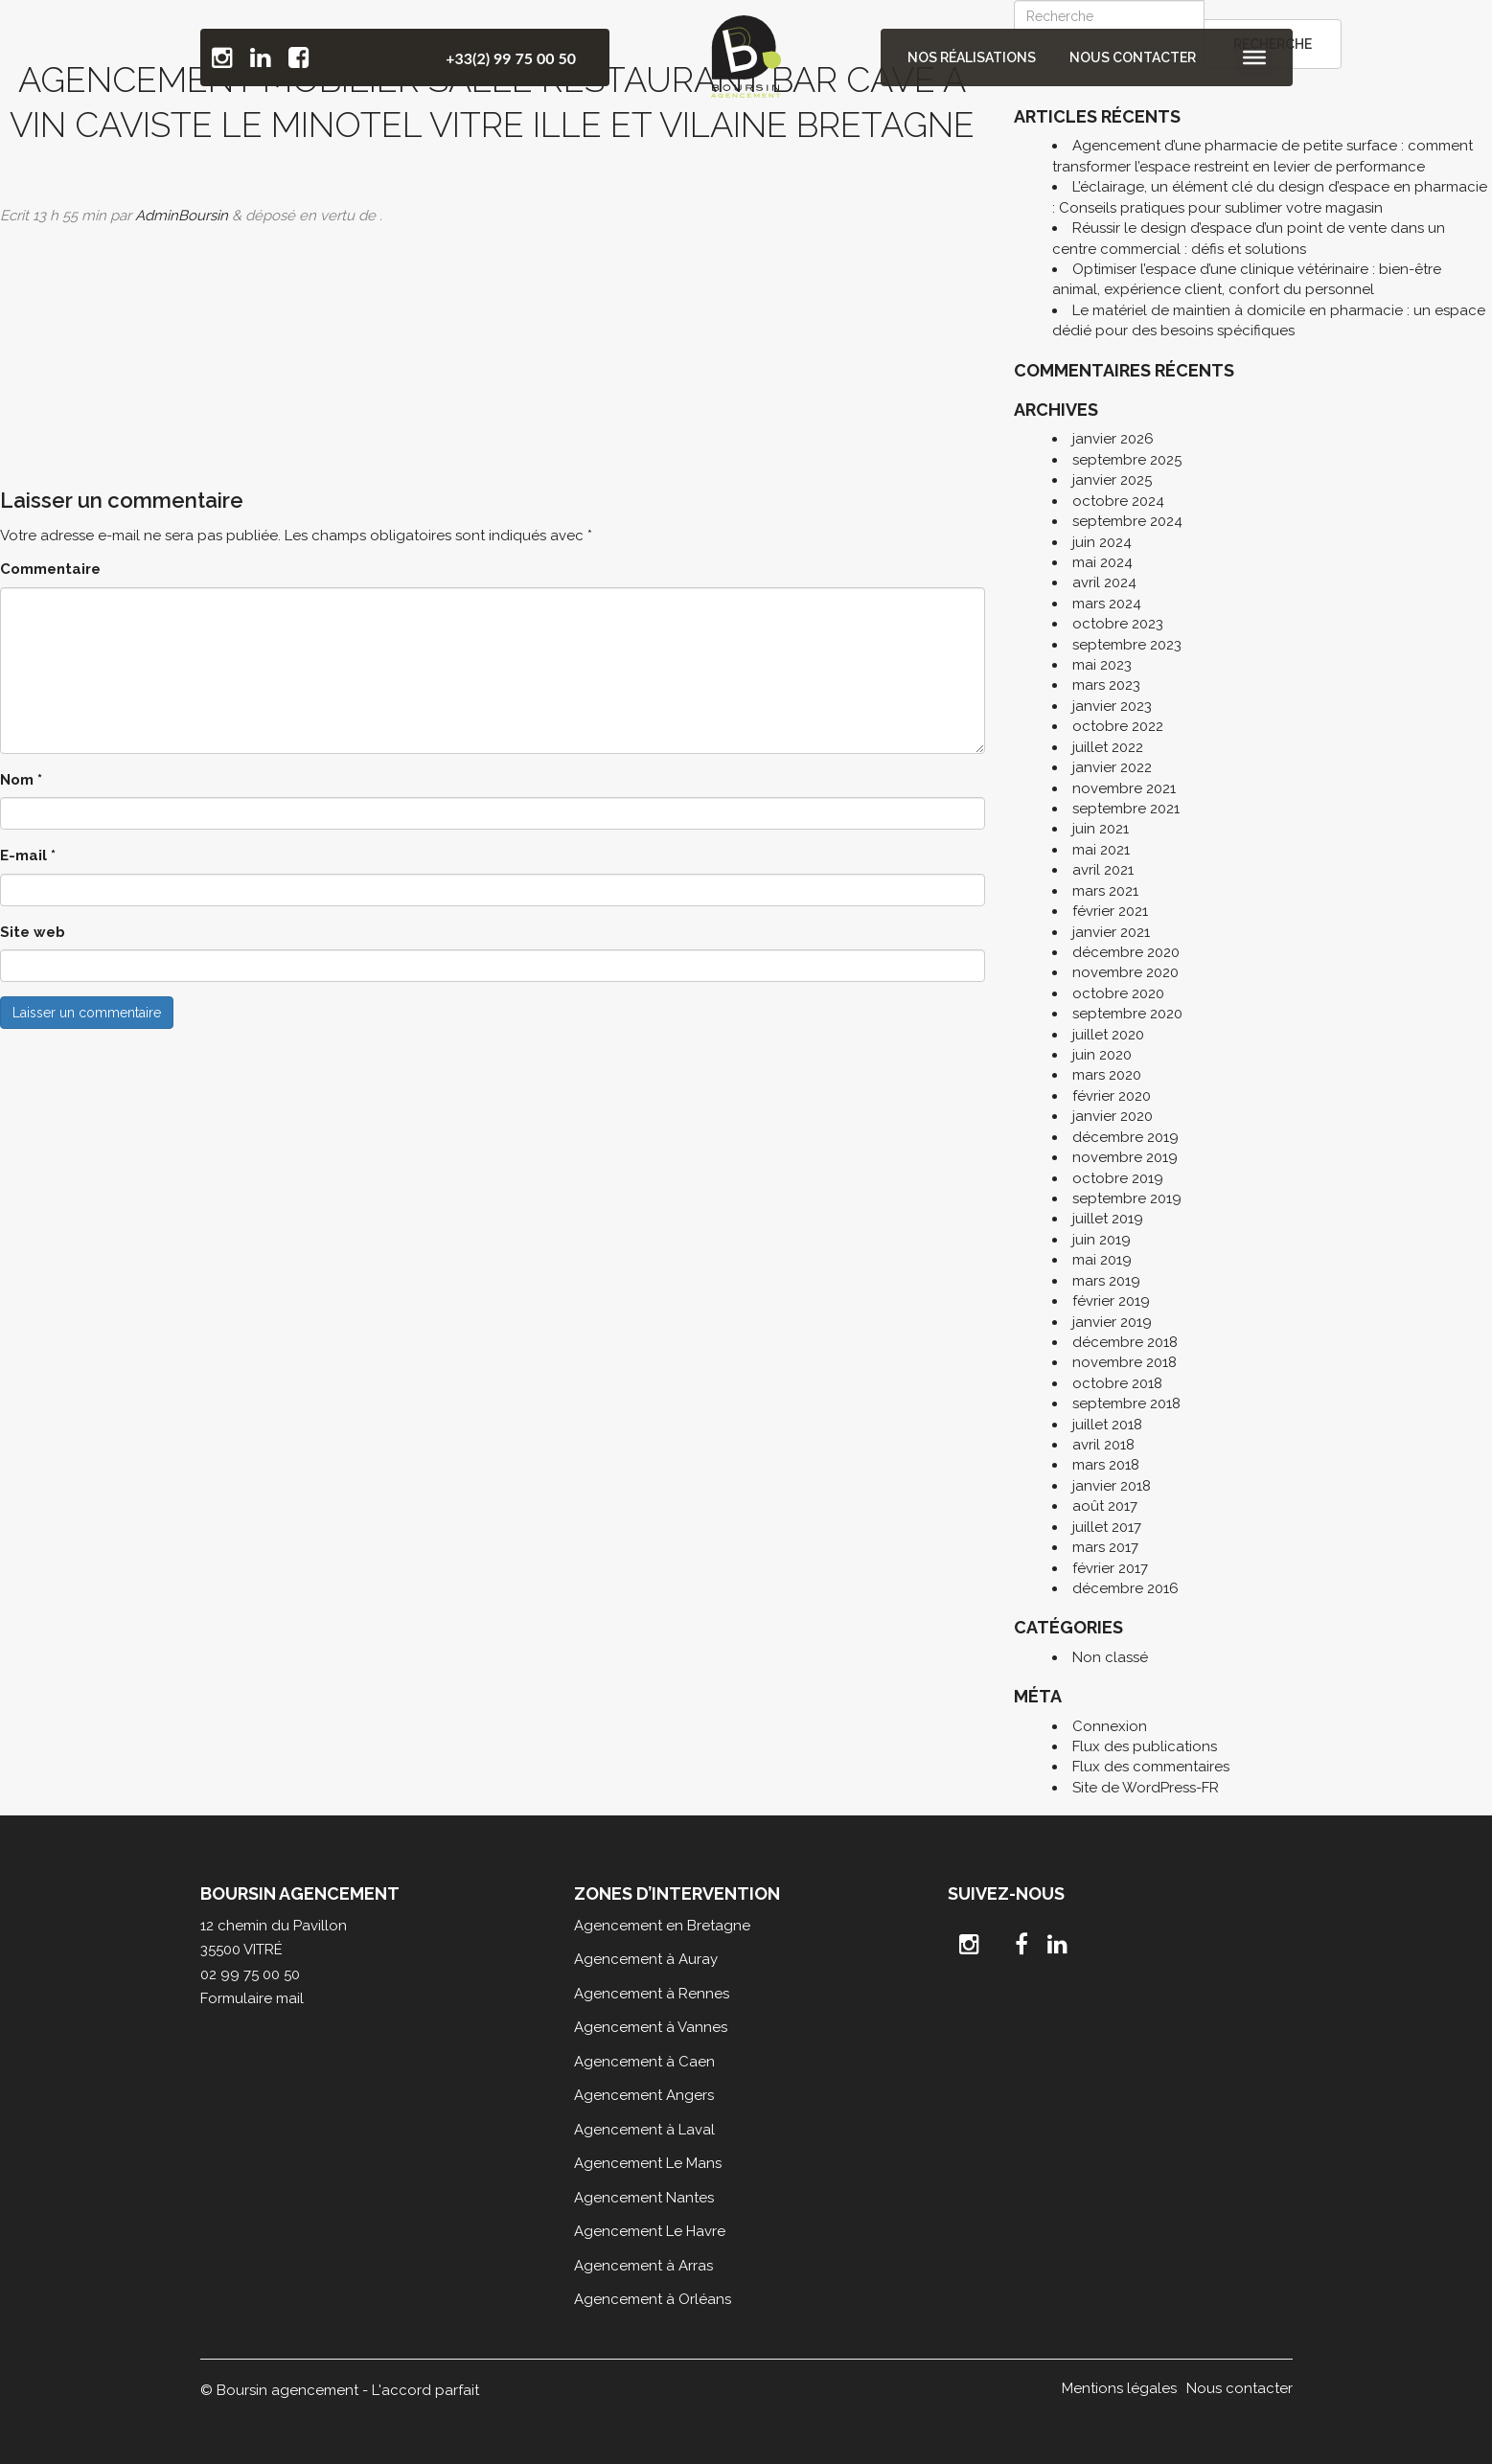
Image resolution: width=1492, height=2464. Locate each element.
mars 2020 (1106, 1075)
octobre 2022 (1117, 726)
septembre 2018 (1126, 1403)
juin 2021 (1100, 828)
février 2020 (1111, 1096)
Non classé (1110, 1657)
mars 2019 (1106, 1280)
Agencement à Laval (644, 2129)
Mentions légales (1119, 2388)
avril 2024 (1104, 582)
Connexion (1109, 1726)
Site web (32, 932)
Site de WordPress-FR (1145, 1787)
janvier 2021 (1111, 932)
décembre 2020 (1126, 952)
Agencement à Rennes (651, 1993)
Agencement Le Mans (648, 2163)
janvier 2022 (1112, 767)
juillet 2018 (1107, 1424)
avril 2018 (1103, 1444)
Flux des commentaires (1150, 1766)
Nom (21, 779)
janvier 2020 (1112, 1116)
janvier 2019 (1112, 1322)
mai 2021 (1101, 849)
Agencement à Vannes (650, 2027)
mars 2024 (1106, 603)
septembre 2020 (1127, 1013)
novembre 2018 (1124, 1362)
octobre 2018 (1117, 1383)
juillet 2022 (1107, 747)
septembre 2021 (1126, 808)
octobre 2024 (1118, 501)
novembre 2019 (1125, 1157)
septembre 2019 (1127, 1198)
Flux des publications (1144, 1746)
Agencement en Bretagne (662, 1925)
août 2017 (1104, 1506)
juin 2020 (1102, 1054)
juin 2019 (1101, 1239)
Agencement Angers (644, 2095)
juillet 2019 (1107, 1218)
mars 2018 (1105, 1464)
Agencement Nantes (644, 2197)
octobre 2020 (1118, 993)
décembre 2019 (1125, 1137)
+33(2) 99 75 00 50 (511, 58)
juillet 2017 (1106, 1527)
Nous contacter (1133, 57)
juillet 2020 (1108, 1034)
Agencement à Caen (644, 2061)
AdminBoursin (181, 215)
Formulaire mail (252, 1998)
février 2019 (1111, 1301)
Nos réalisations (975, 57)
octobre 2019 (1117, 1178)
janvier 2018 (1111, 1485)
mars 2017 (1105, 1547)
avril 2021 (1103, 869)
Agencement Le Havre (649, 2231)
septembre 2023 (1127, 644)
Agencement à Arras (643, 2265)
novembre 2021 (1124, 788)
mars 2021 (1105, 891)
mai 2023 (1102, 664)
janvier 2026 (1113, 438)
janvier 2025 (1112, 480)
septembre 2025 (1127, 459)
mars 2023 (1106, 685)
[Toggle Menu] (1253, 57)
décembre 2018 (1125, 1342)
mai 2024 (1102, 562)
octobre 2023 (1117, 623)
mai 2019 (1102, 1259)
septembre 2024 (1127, 521)
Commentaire (50, 569)
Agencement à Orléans (652, 2299)
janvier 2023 (1112, 706)
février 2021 (1110, 911)
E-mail (28, 855)
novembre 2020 (1125, 972)
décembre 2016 (1125, 1588)
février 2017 (1110, 1568)
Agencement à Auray (646, 1959)
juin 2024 (1102, 542)
